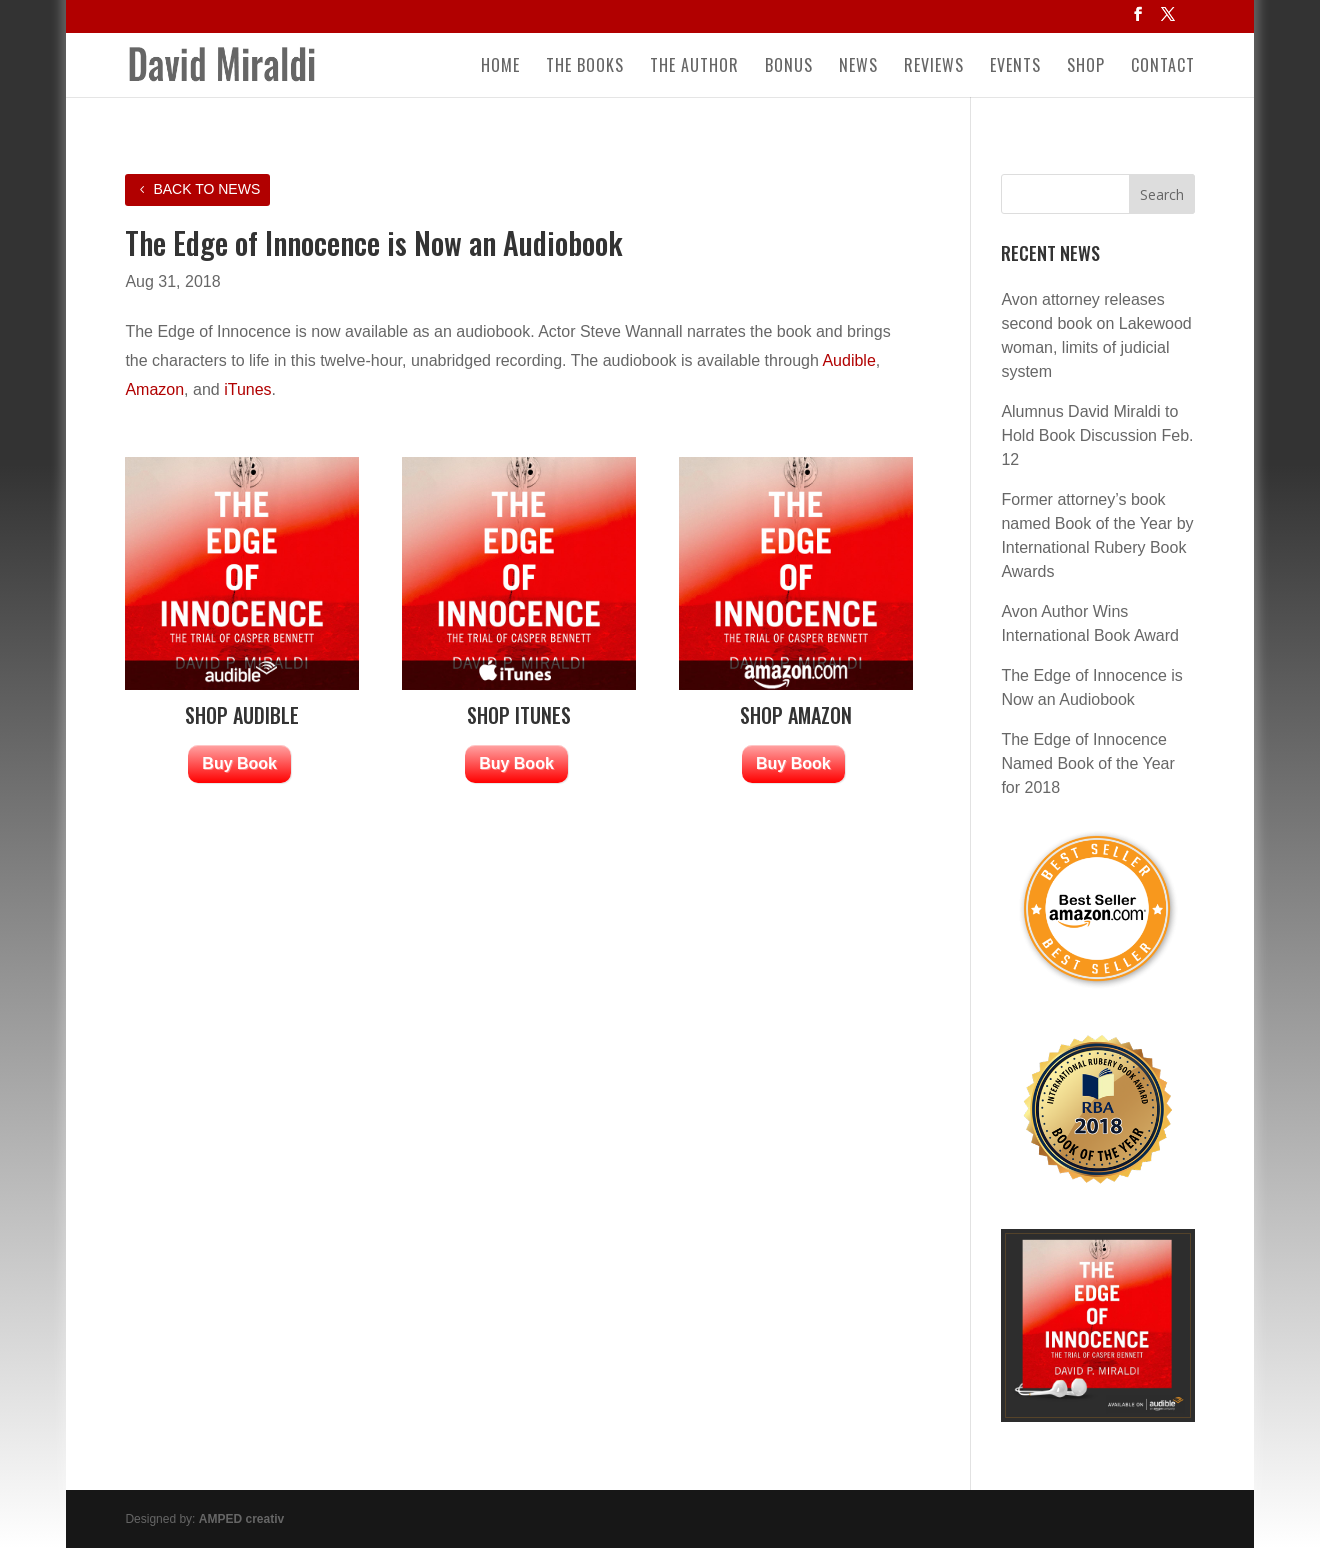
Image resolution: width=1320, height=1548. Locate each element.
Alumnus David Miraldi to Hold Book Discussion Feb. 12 (1097, 435)
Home (500, 67)
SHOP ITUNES (519, 715)
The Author (694, 67)
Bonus (789, 67)
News (858, 67)
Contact (1163, 67)
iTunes (247, 389)
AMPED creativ (241, 1519)
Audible (848, 360)
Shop (1086, 67)
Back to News (206, 189)
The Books (585, 67)
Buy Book (239, 763)
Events (1015, 67)
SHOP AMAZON (796, 715)
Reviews (934, 67)
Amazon (154, 389)
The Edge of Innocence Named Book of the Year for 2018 (1087, 763)
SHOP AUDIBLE (242, 715)
